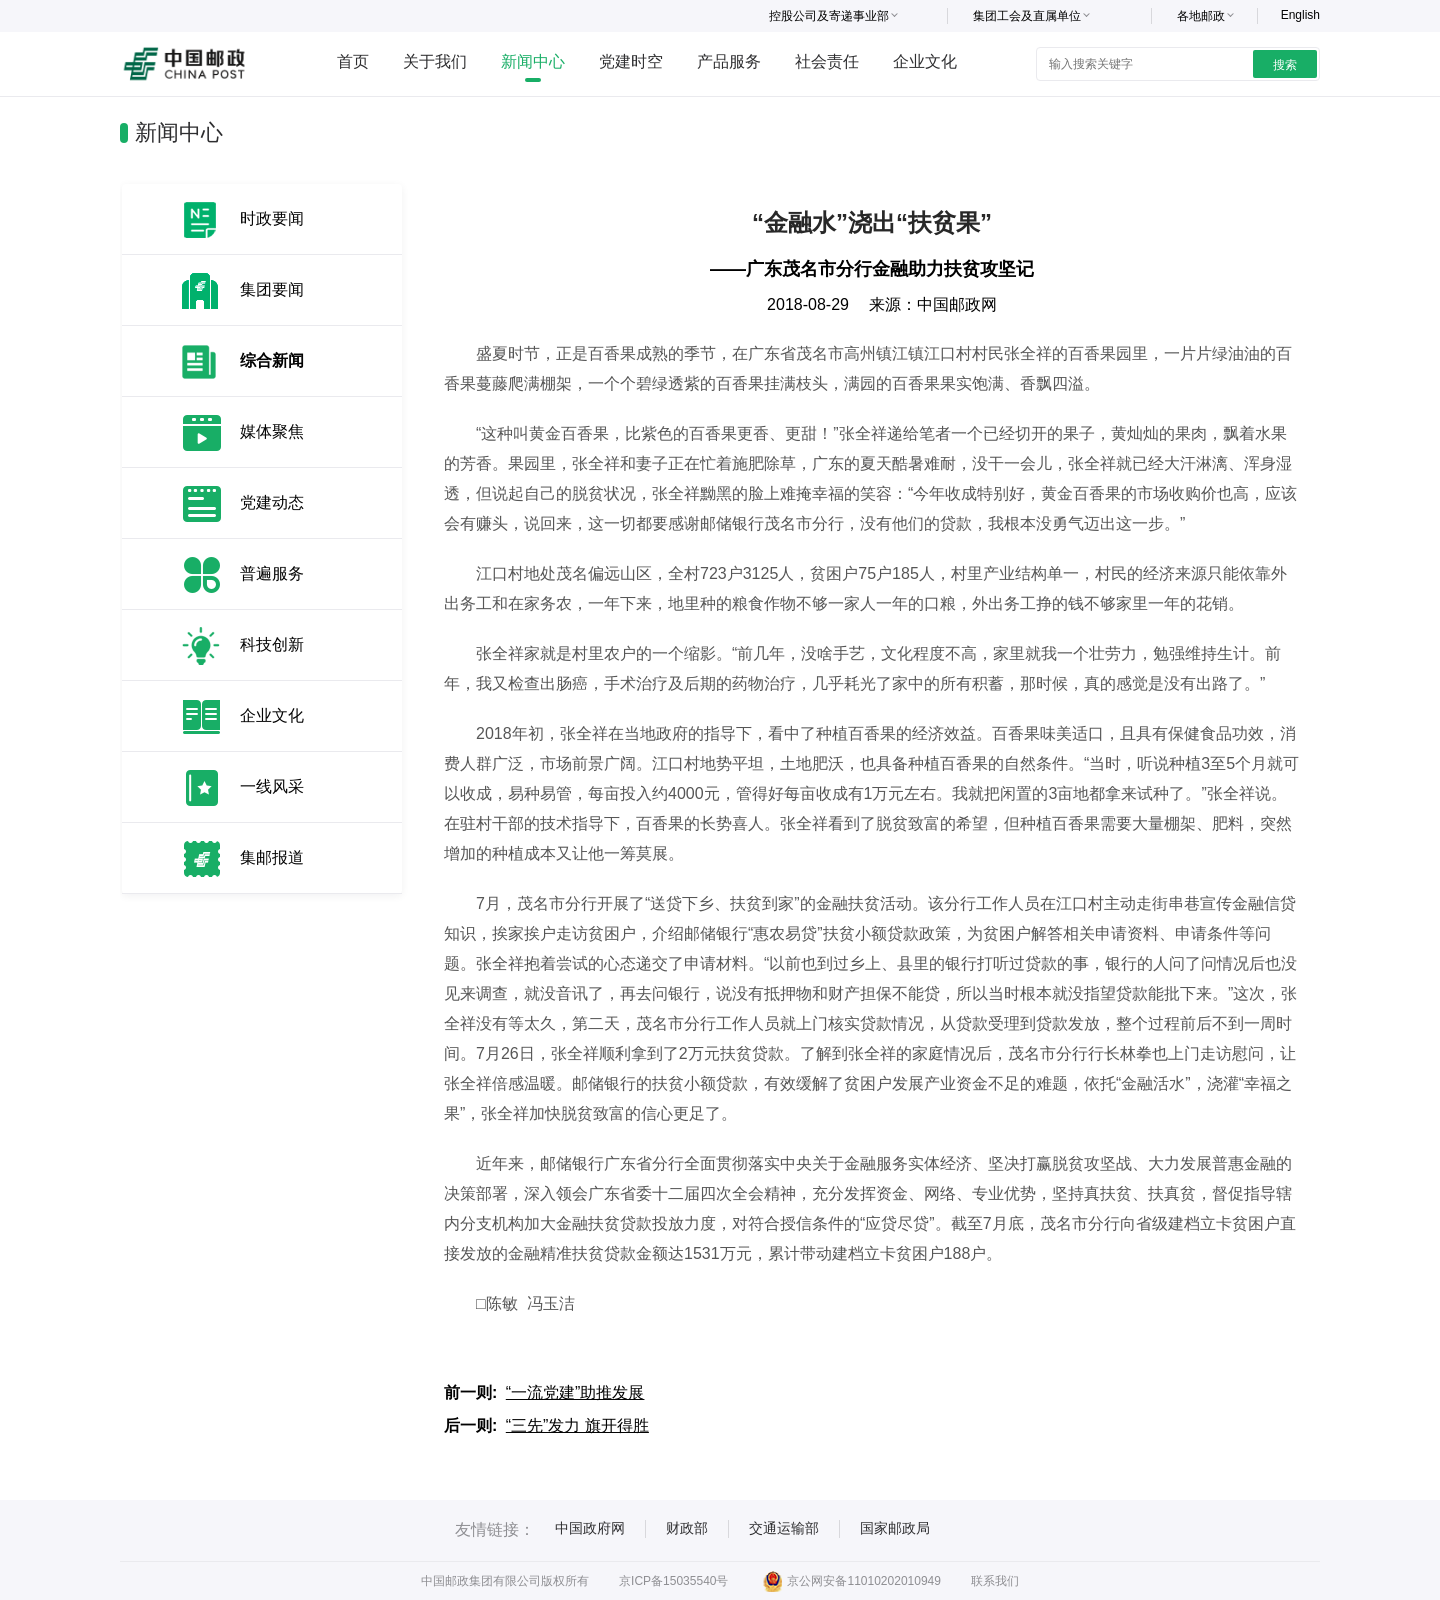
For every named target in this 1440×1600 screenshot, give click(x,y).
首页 (353, 61)
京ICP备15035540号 (673, 1581)
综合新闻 (272, 360)
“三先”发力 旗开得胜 (577, 1425)
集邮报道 (272, 857)
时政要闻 (272, 218)
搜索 (1285, 65)
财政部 (687, 1528)
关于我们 (435, 61)
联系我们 (995, 1581)
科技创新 (272, 644)
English (1300, 15)
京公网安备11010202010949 (851, 1581)
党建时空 (631, 61)
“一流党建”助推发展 (575, 1392)
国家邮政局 (895, 1528)
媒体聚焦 (272, 431)
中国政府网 (590, 1528)
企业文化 (925, 61)
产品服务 (729, 61)
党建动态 (272, 502)
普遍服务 (272, 573)
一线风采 (272, 786)
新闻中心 (533, 61)
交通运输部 (784, 1528)
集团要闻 (272, 289)
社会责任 (827, 61)
